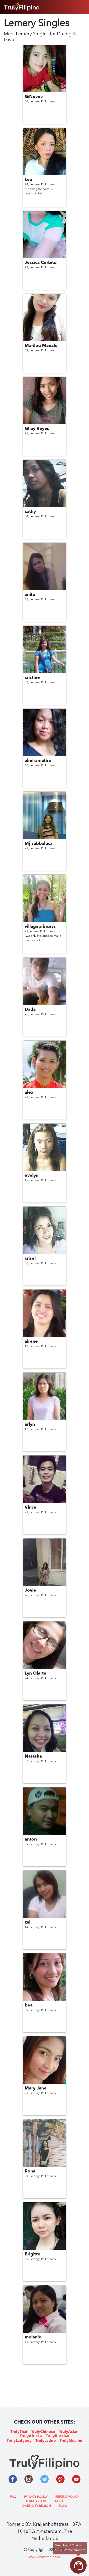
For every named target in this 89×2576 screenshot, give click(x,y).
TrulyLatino (45, 2441)
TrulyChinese (43, 2432)
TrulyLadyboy (19, 2441)
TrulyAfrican (31, 2436)
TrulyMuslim (71, 2441)
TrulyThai (18, 2432)
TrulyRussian (57, 2436)
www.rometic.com (44, 2557)
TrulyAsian (69, 2432)
